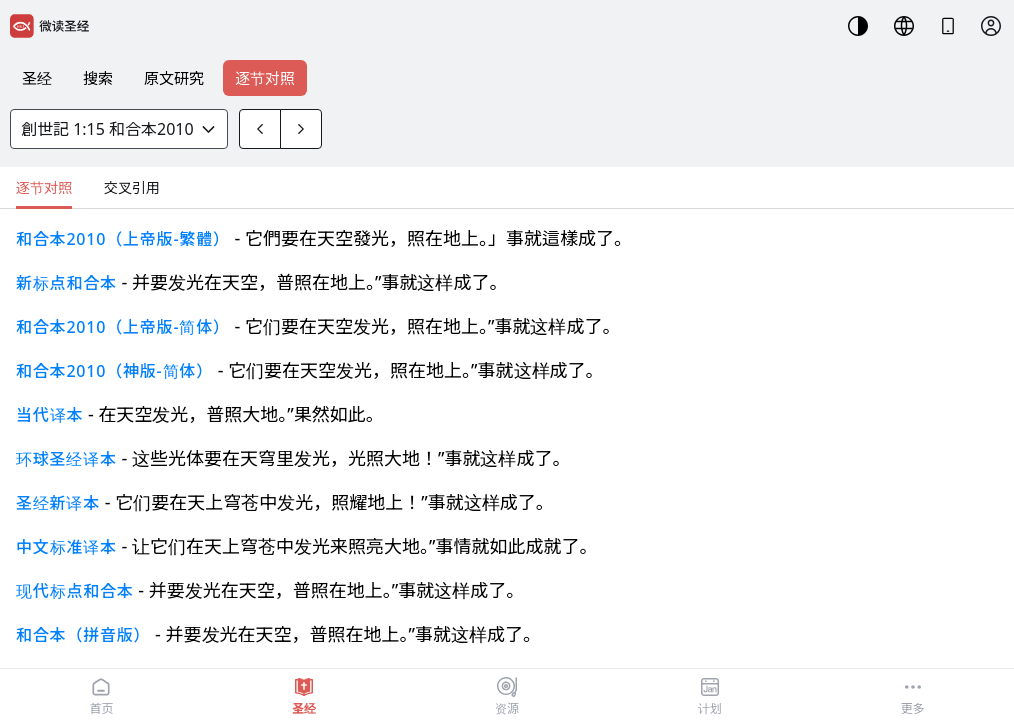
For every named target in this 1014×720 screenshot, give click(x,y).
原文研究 (174, 78)
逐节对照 (265, 78)
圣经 (37, 78)
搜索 (98, 78)
